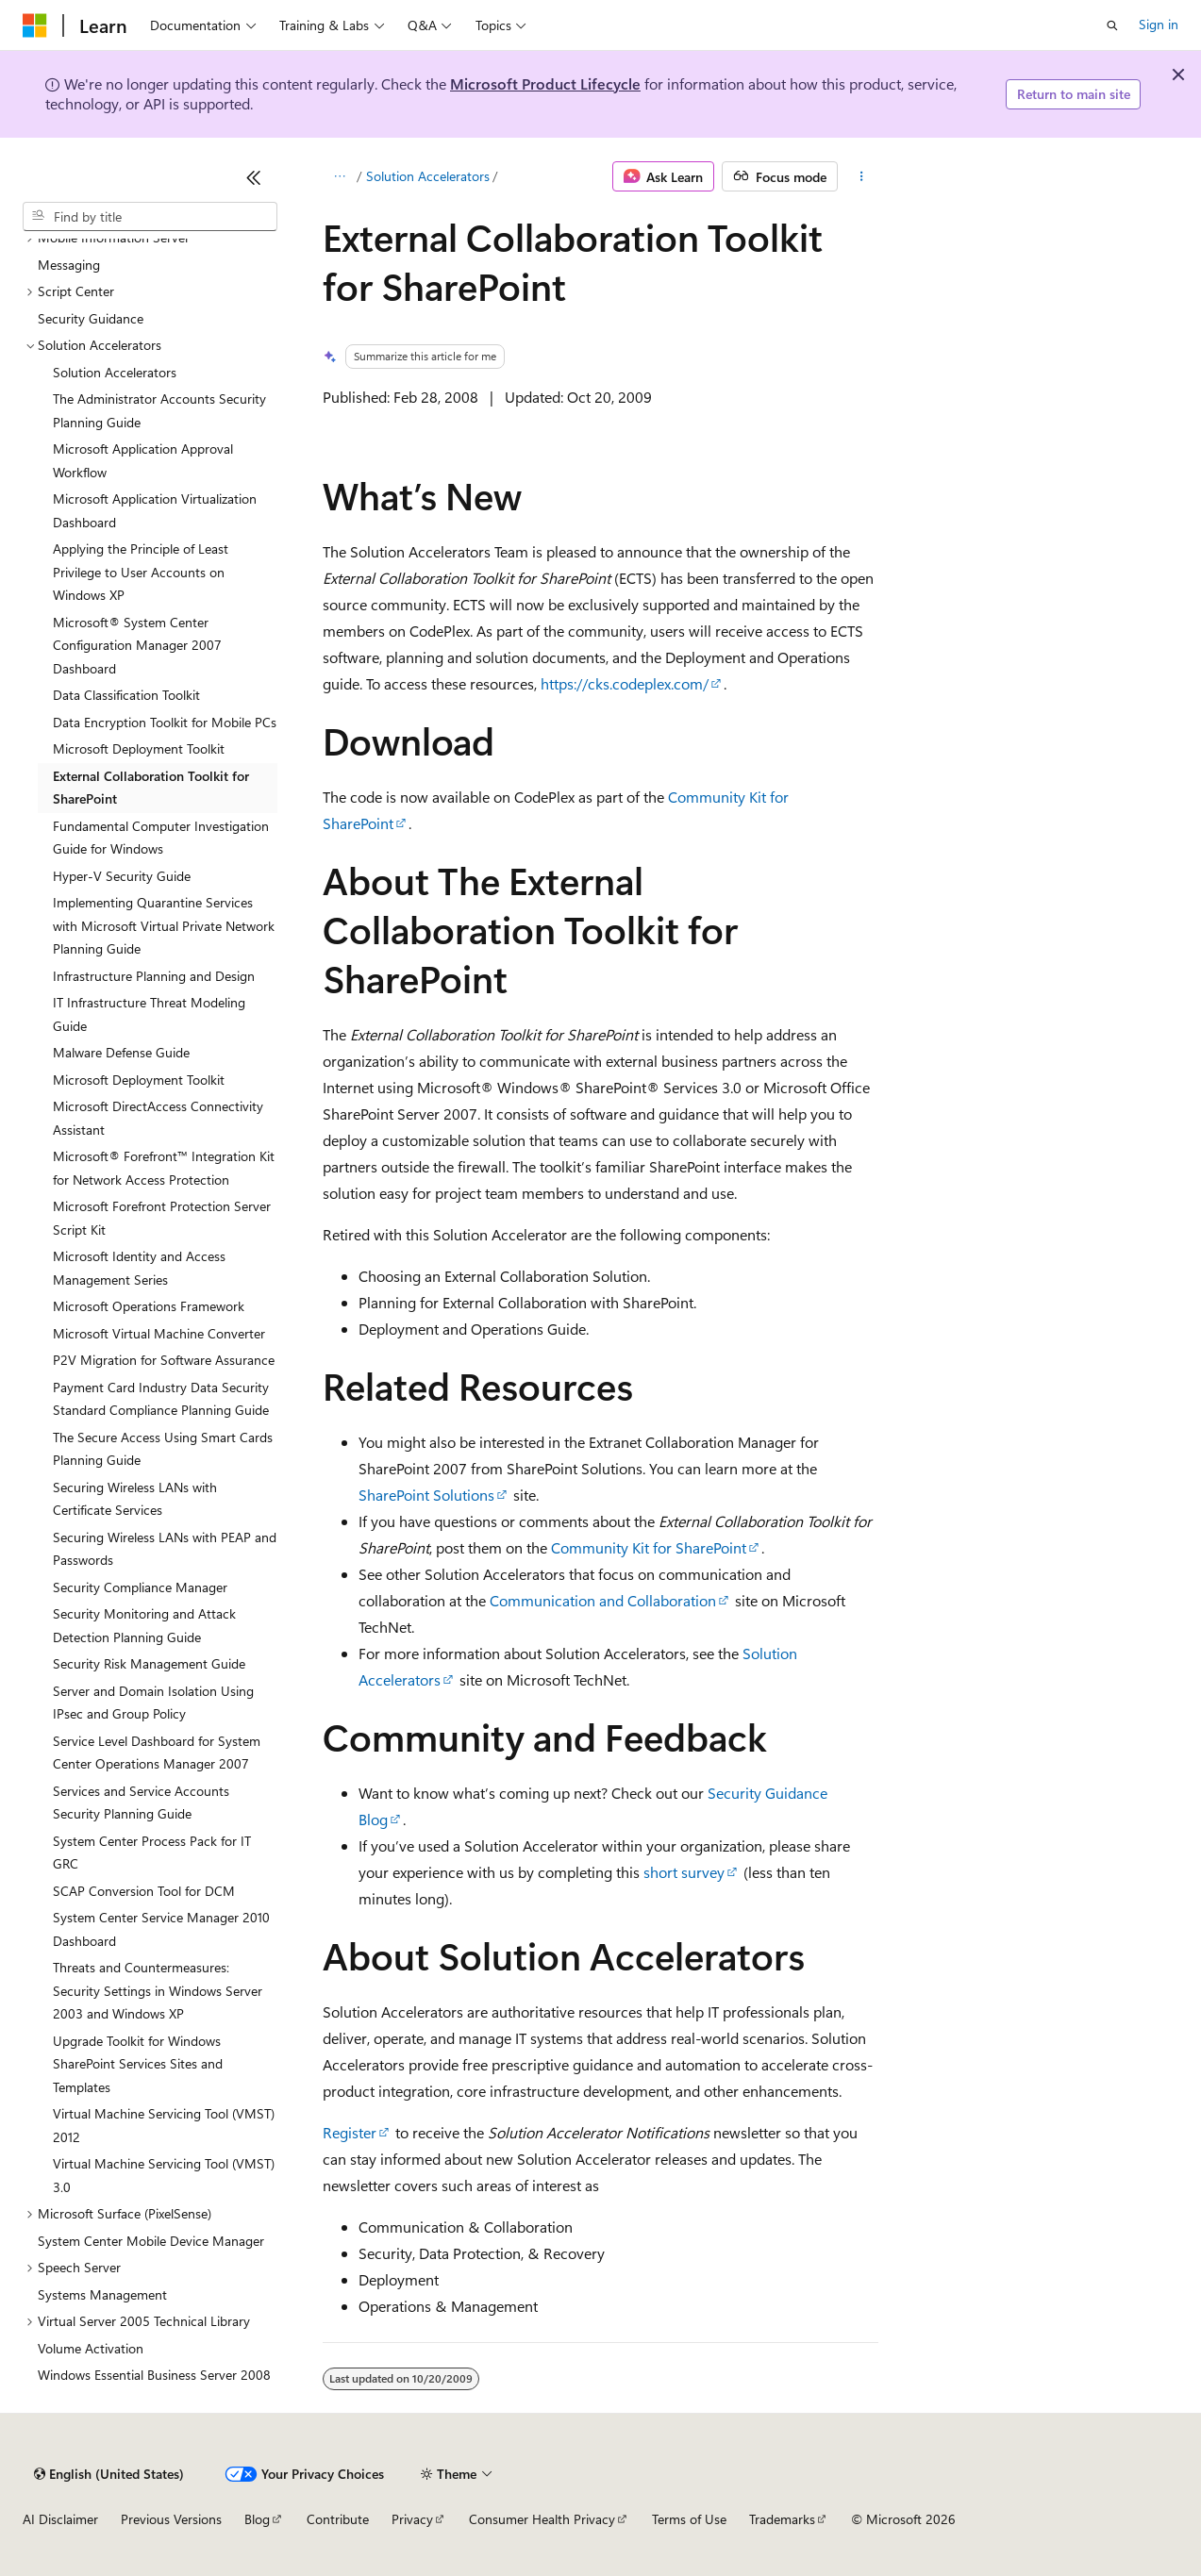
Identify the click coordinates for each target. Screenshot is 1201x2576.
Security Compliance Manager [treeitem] (140, 1587)
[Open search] (1112, 25)
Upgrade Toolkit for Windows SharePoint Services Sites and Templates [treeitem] (138, 2064)
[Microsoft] (35, 25)
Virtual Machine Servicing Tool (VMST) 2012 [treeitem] (164, 2125)
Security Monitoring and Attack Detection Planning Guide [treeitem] (144, 1625)
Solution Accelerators (428, 176)
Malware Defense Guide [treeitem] (121, 1052)
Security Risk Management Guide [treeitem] (149, 1663)
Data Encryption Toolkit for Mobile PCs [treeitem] (164, 722)
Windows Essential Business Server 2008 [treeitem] (154, 2375)
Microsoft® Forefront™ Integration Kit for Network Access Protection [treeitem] (164, 1167)
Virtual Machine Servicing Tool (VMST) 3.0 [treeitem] (164, 2175)
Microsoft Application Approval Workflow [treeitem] (143, 460)
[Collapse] (253, 177)
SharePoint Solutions (426, 1494)
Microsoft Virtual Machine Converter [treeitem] (159, 1333)
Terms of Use (689, 2519)
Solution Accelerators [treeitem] (114, 372)
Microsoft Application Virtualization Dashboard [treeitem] (155, 510)
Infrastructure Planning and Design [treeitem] (154, 976)
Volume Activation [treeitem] (90, 2348)
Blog (257, 2519)
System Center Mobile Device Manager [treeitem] (151, 2241)
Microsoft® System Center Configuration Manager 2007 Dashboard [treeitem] (137, 645)
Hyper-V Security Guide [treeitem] (122, 876)
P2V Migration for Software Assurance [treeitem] (164, 1360)
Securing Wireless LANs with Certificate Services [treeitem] (135, 1499)
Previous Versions (171, 2519)
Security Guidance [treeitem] (90, 318)
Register (349, 2132)
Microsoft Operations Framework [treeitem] (148, 1306)
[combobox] (150, 217)
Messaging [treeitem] (69, 265)
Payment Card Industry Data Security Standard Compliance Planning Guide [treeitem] (161, 1399)
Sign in (1158, 24)
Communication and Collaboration (603, 1600)
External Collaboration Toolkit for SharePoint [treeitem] (151, 787)
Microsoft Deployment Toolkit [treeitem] (139, 748)
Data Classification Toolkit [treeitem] (126, 695)
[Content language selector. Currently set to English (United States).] (109, 2474)
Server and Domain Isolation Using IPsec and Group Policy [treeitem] (153, 1702)
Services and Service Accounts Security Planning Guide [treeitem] (141, 1802)
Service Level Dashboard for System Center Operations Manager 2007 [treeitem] (156, 1752)
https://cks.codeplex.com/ (625, 683)
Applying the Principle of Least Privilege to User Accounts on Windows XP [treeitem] (140, 572)
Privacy (412, 2519)
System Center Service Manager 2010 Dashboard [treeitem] (161, 1929)
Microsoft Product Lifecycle (545, 83)
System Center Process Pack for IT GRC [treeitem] (152, 1852)
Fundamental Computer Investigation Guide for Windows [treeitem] (161, 837)
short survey (684, 1872)
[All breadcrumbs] (339, 176)
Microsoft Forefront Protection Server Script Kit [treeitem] (162, 1217)
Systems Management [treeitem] (102, 2294)
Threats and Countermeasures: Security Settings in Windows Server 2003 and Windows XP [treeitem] (157, 1990)
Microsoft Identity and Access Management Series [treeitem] (139, 1267)
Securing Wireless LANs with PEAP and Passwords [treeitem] (164, 1549)
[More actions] (861, 176)
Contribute (338, 2519)
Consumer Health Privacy (542, 2519)
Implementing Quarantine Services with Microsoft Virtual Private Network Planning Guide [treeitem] (164, 925)
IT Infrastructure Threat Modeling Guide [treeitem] (149, 1014)
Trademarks (782, 2519)
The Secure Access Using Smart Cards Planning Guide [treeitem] (163, 1449)
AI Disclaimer (60, 2519)
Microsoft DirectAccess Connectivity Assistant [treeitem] (158, 1117)
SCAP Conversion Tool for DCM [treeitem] (144, 1891)
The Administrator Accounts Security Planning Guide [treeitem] (159, 410)
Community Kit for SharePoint (648, 1547)
